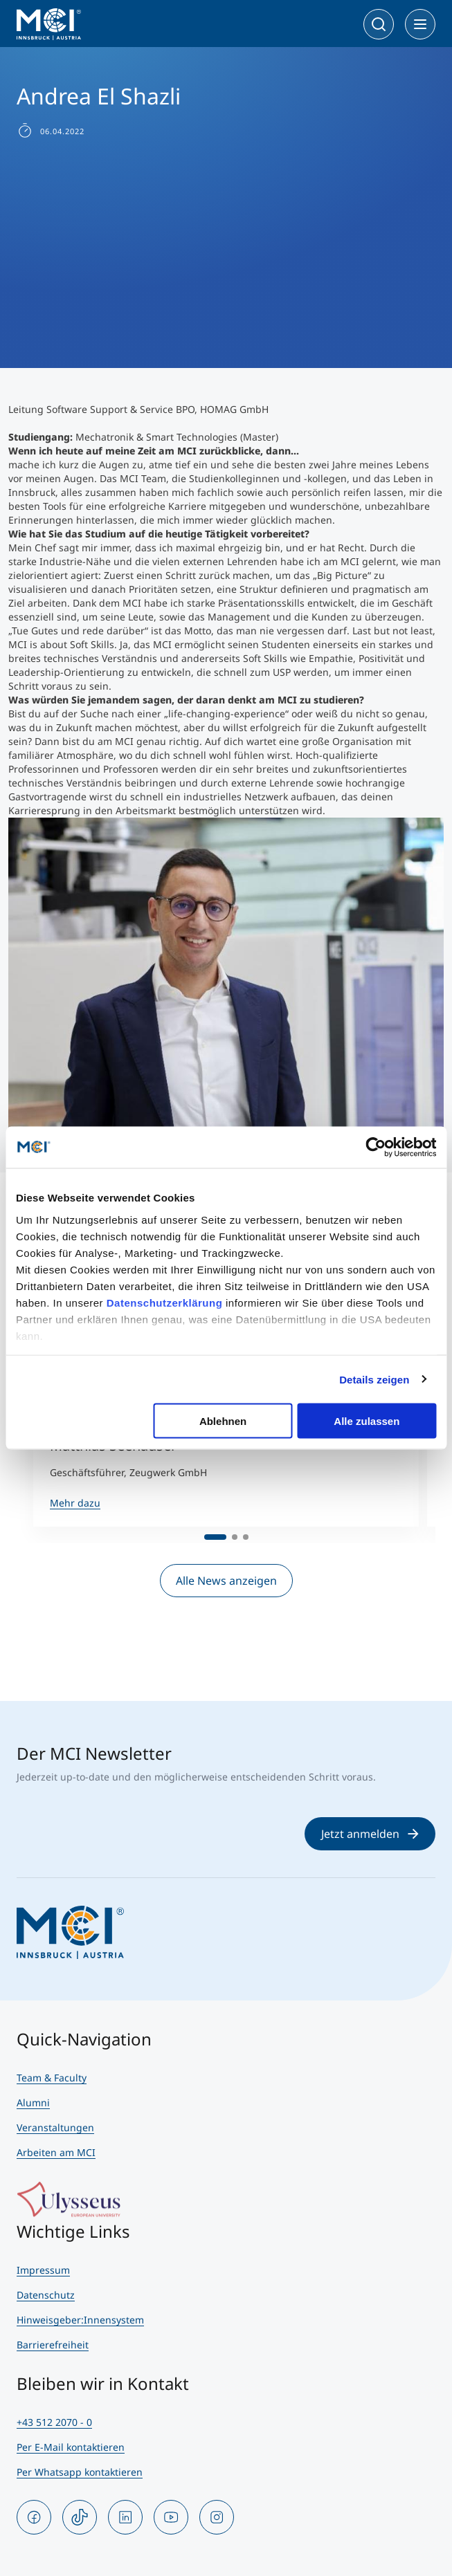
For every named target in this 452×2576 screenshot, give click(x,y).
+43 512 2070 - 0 (54, 2422)
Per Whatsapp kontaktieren (80, 2471)
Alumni (33, 2102)
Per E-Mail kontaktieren (71, 2447)
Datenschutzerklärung (165, 1302)
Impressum (43, 2269)
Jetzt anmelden (370, 1833)
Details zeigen (374, 1379)
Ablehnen (222, 1421)
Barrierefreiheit (53, 2344)
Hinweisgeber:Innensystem (80, 2319)
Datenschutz (46, 2294)
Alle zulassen (366, 1421)
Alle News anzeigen (226, 1580)
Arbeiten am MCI (56, 2152)
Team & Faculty (52, 2077)
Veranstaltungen (55, 2127)
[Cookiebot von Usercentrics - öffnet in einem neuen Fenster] (375, 1147)
